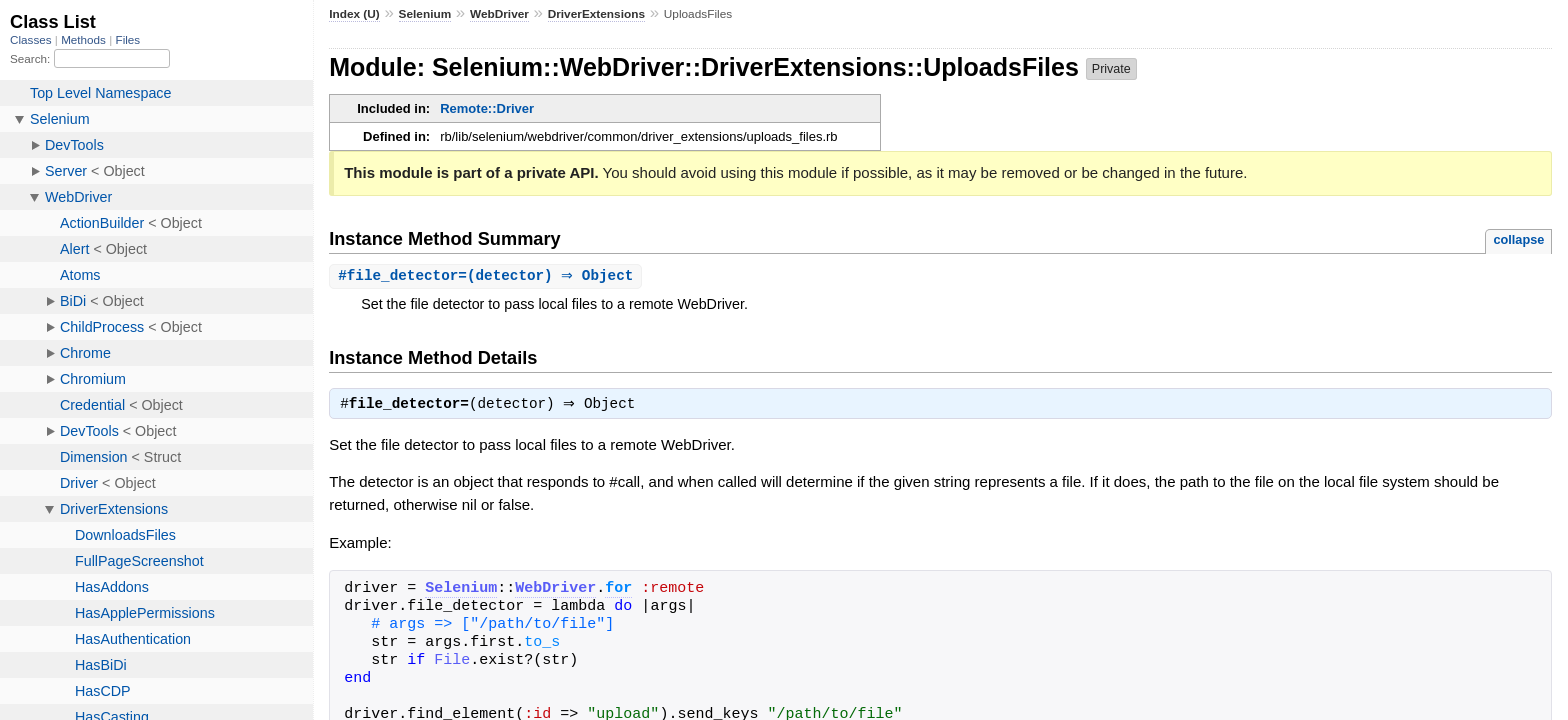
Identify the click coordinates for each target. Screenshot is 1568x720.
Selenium (425, 14)
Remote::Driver (487, 108)
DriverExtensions (596, 14)
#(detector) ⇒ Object (488, 276)
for (618, 592)
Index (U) (354, 14)
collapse (1518, 239)
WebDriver (499, 14)
